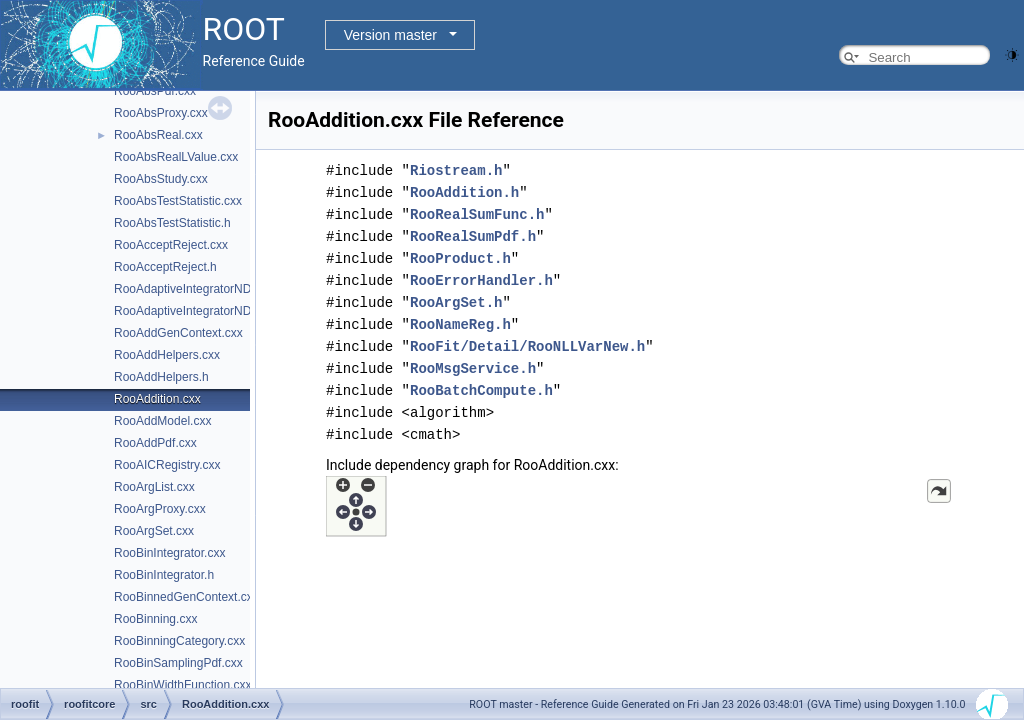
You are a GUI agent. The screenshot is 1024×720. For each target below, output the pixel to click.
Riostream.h (456, 170)
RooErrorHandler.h (481, 280)
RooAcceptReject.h (165, 267)
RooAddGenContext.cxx (178, 333)
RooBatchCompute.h (481, 390)
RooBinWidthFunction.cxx (182, 685)
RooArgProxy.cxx (160, 509)
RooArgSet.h (456, 302)
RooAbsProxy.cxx (161, 113)
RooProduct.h (460, 258)
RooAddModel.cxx (162, 421)
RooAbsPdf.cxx (155, 91)
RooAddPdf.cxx (155, 443)
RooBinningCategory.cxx (179, 641)
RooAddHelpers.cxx (167, 355)
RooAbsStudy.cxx (161, 179)
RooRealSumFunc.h (477, 214)
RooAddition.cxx (157, 399)
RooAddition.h (464, 192)
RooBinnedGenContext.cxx (186, 597)
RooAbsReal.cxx (158, 135)
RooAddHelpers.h (161, 377)
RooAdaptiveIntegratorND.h (187, 311)
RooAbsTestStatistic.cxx (178, 201)
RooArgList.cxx (154, 487)
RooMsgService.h (473, 368)
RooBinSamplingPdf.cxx (178, 663)
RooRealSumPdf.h (473, 236)
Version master (390, 35)
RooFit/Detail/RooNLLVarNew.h (527, 346)
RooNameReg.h (460, 324)
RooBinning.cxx (155, 619)
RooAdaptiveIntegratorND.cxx (193, 289)
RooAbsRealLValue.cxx (176, 157)
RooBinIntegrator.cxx (169, 553)
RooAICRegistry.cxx (167, 465)
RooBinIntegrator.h (164, 575)
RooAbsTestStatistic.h (172, 223)
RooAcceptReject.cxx (171, 245)
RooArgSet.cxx (154, 531)
